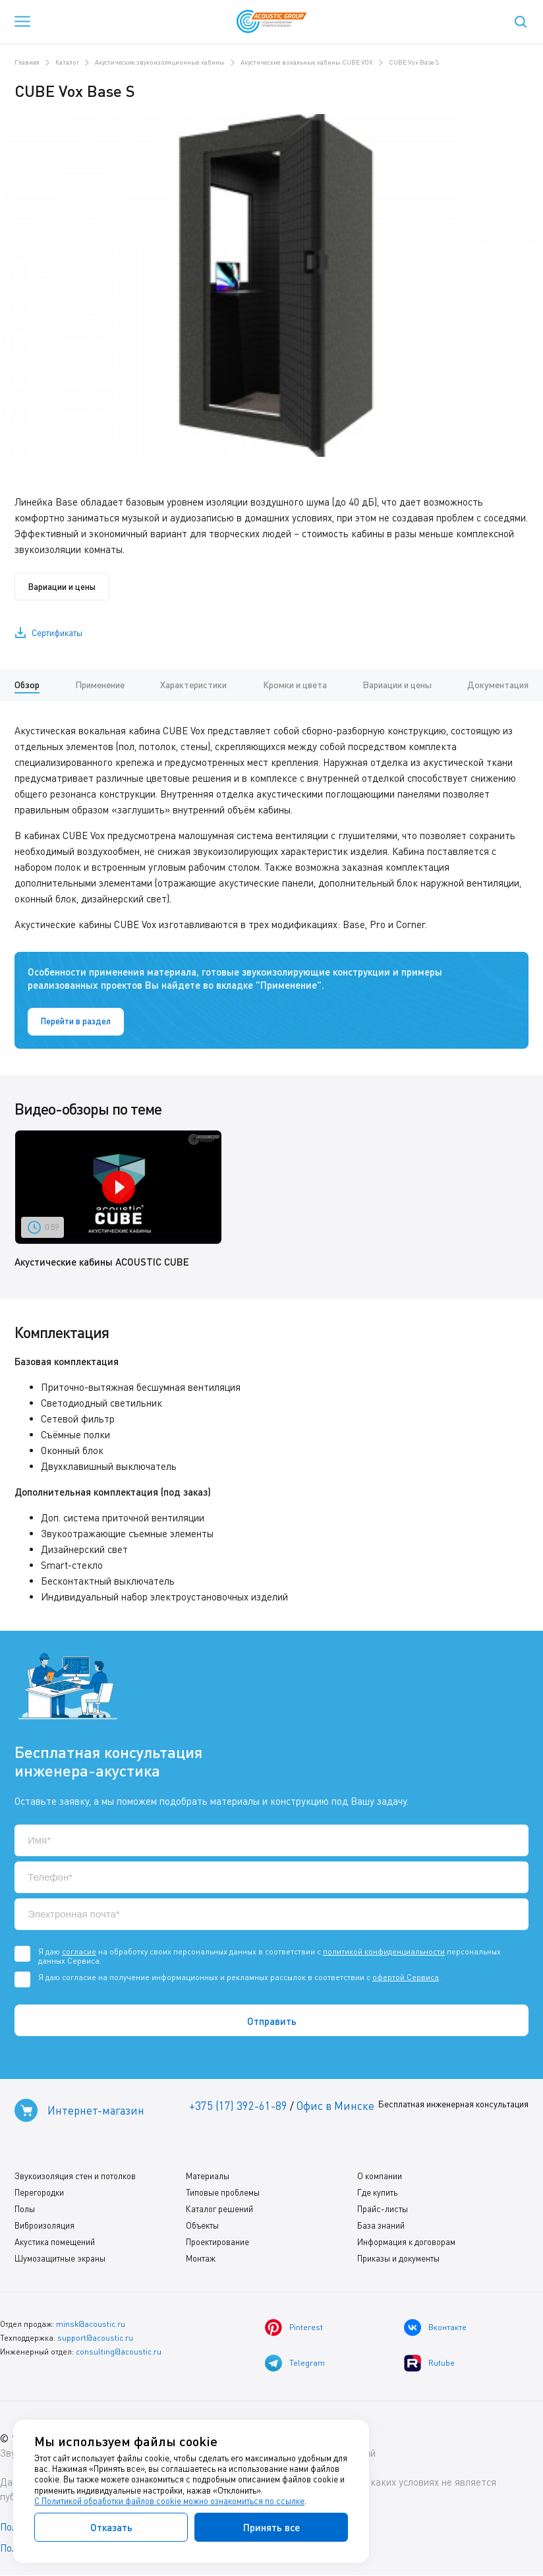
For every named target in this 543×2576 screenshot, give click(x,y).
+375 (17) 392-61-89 (238, 2106)
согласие (79, 1951)
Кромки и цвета (295, 684)
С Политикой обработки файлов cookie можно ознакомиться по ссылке (169, 2501)
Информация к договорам (406, 2242)
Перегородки (39, 2193)
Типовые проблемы (223, 2193)
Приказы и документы (398, 2259)
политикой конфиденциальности (384, 1951)
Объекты (202, 2226)
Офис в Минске (335, 2106)
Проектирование (217, 2242)
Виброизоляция (44, 2226)
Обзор (27, 684)
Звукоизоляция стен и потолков (75, 2176)
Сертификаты (57, 633)
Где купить (377, 2193)
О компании (379, 2176)
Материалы (207, 2176)
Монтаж (200, 2259)
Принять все (271, 2527)
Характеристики (193, 684)
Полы (24, 2209)
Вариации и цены (62, 586)
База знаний (381, 2226)
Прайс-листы (382, 2209)
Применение (100, 684)
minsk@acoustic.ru (90, 2324)
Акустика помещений (54, 2242)
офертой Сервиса (405, 1977)
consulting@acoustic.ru (118, 2352)
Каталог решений (219, 2209)
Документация (498, 684)
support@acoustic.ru (95, 2338)
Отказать (111, 2527)
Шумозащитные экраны (59, 2259)
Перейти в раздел (76, 1021)
